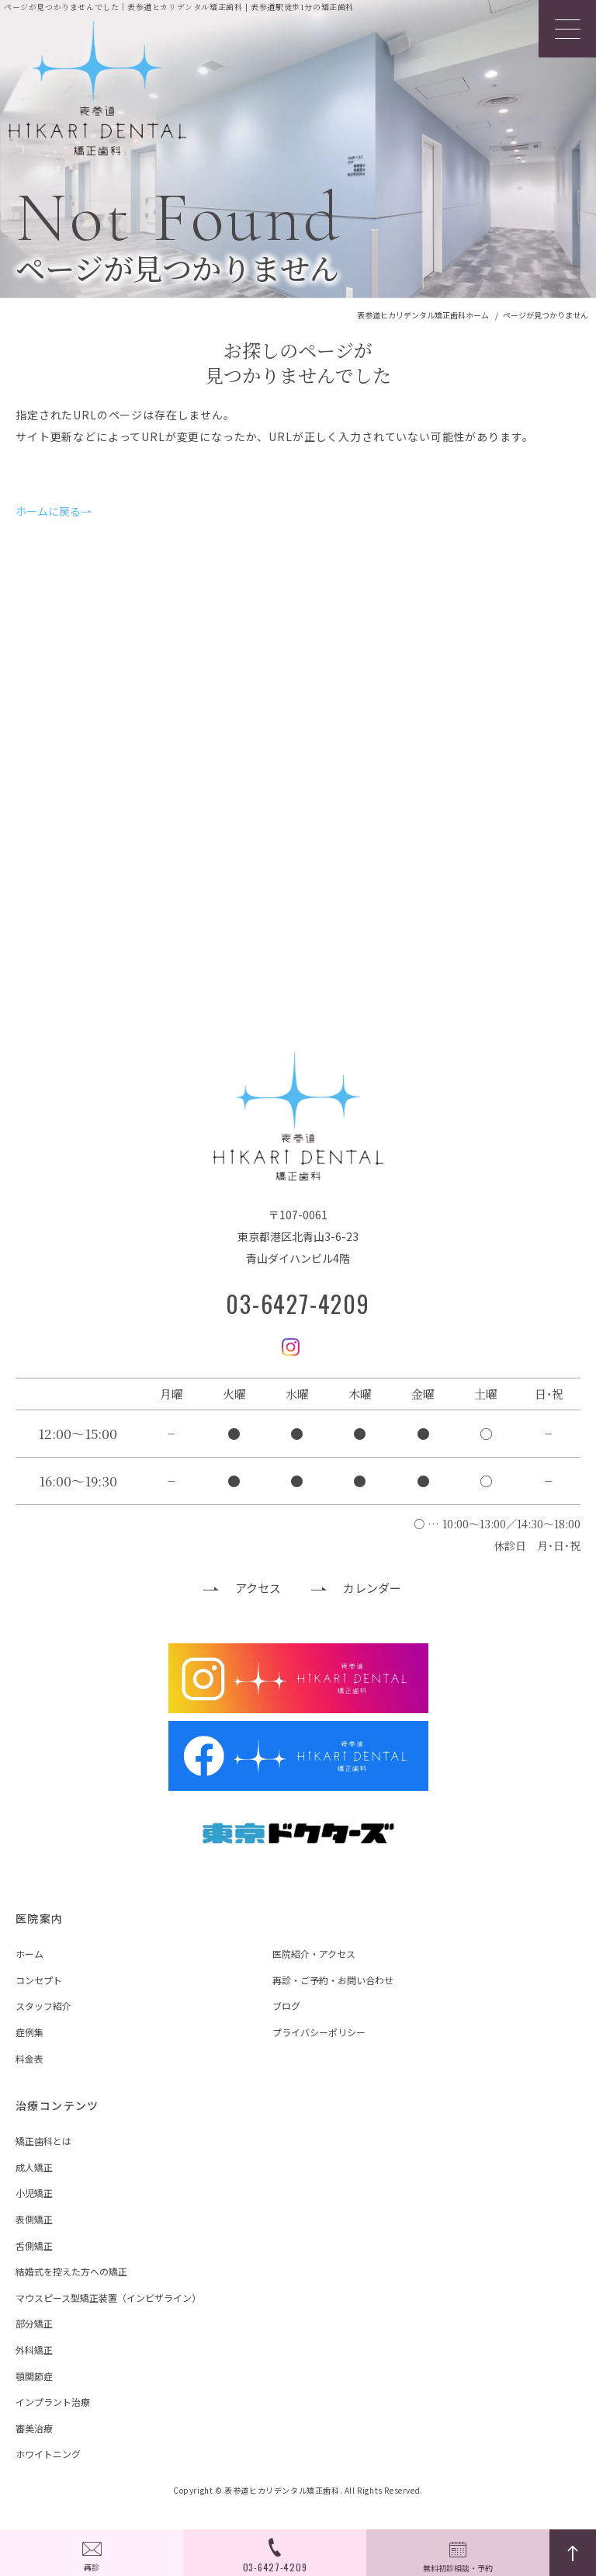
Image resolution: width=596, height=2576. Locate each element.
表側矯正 (34, 2219)
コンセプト (39, 1980)
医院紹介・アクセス (313, 1953)
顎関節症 (34, 2376)
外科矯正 (34, 2349)
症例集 (29, 2032)
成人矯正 (34, 2167)
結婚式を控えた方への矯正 (71, 2271)
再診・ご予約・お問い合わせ (332, 1980)
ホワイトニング (48, 2453)
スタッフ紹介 (43, 2005)
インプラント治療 (53, 2401)
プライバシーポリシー (319, 2032)
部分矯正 (34, 2323)
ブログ (286, 2005)
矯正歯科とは (43, 2140)
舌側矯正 (34, 2245)
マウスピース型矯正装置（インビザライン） (108, 2297)
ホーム (29, 1953)
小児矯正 (34, 2192)
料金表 (29, 2058)
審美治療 (34, 2428)
